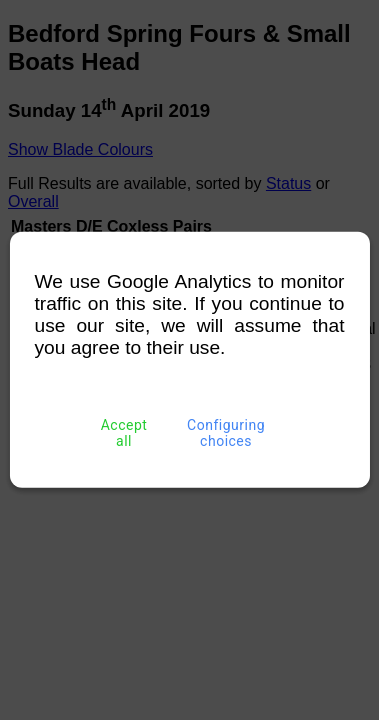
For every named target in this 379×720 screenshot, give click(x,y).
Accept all (123, 433)
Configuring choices (226, 433)
